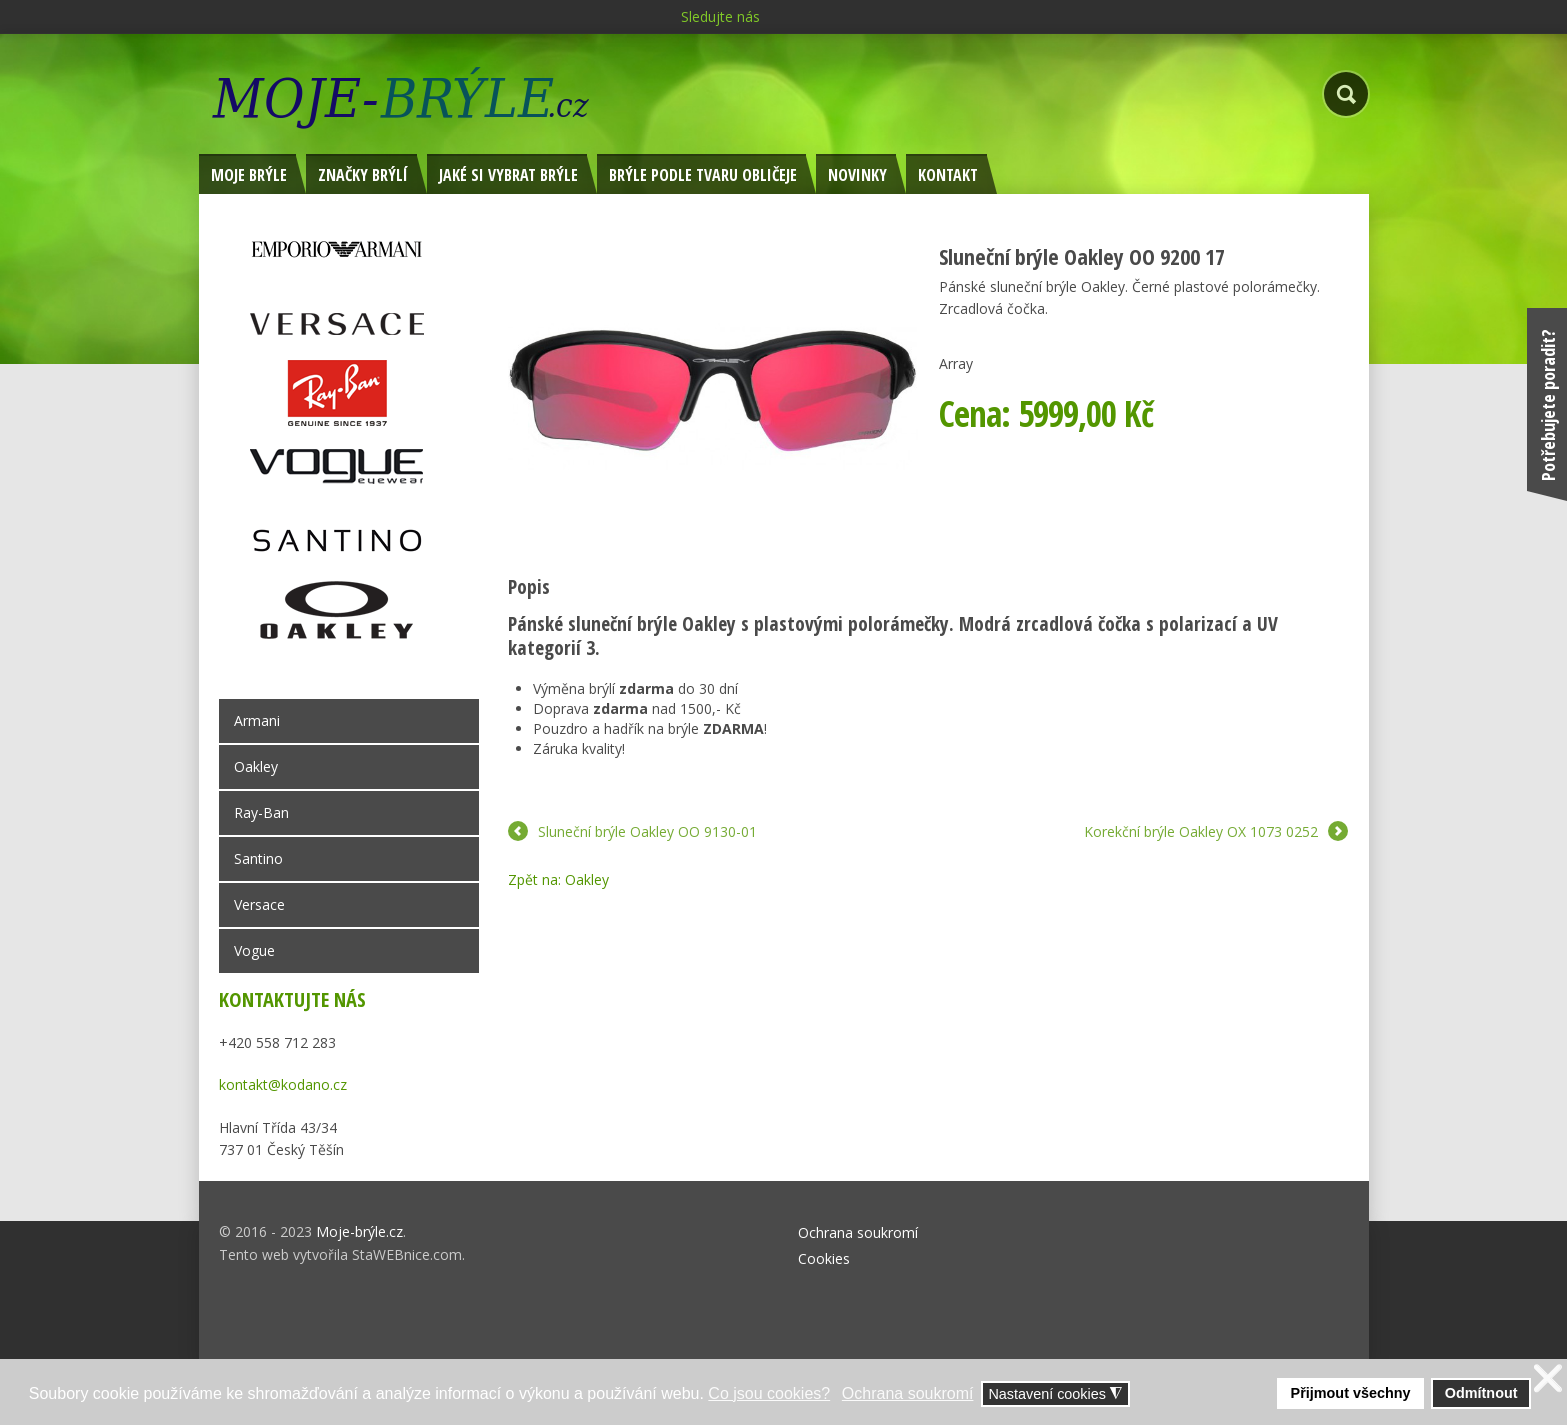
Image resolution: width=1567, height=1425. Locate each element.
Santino (258, 858)
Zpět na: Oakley (558, 879)
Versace (259, 904)
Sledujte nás (720, 16)
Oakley (256, 766)
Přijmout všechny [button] (1351, 1393)
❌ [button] (1548, 1378)
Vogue (254, 950)
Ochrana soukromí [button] (908, 1393)
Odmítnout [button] (1481, 1393)
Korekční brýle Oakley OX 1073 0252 (1201, 831)
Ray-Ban (261, 812)
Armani (257, 720)
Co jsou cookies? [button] (769, 1393)
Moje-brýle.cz (359, 1231)
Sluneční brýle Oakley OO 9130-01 (647, 831)
